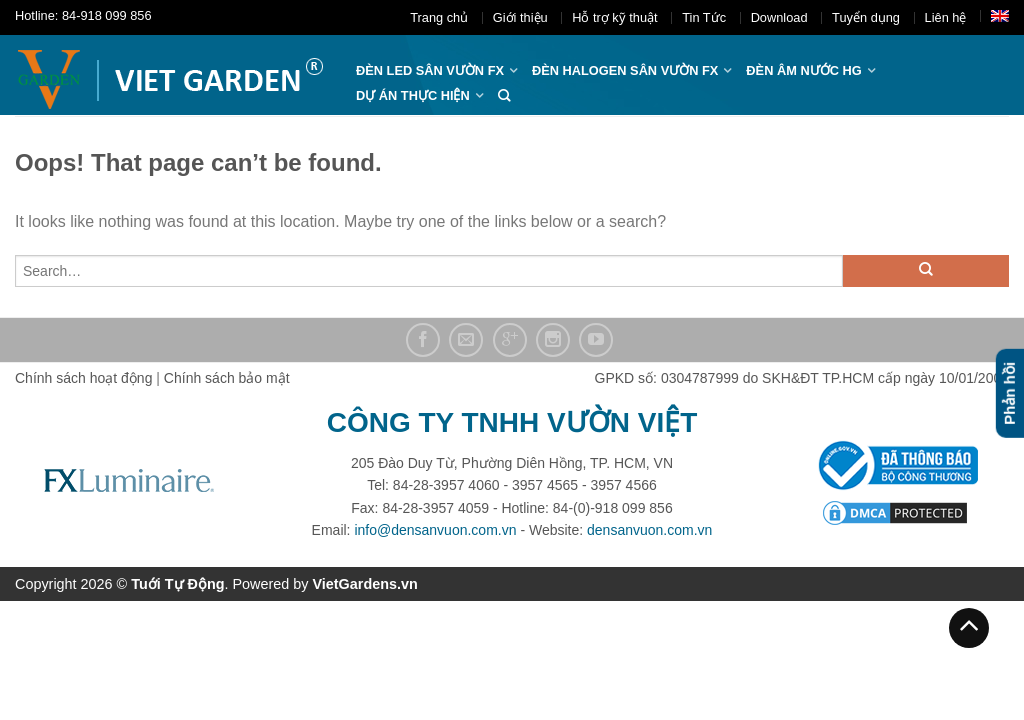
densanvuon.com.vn (649, 530)
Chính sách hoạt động (83, 378)
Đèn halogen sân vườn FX (625, 70)
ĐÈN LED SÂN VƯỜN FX (430, 70)
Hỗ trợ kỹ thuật (614, 17)
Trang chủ (439, 17)
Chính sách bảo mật (227, 378)
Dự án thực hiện (413, 95)
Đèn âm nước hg (803, 70)
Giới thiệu (520, 17)
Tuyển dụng (866, 17)
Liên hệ (946, 17)
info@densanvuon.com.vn (435, 530)
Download (779, 17)
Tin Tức (704, 17)
